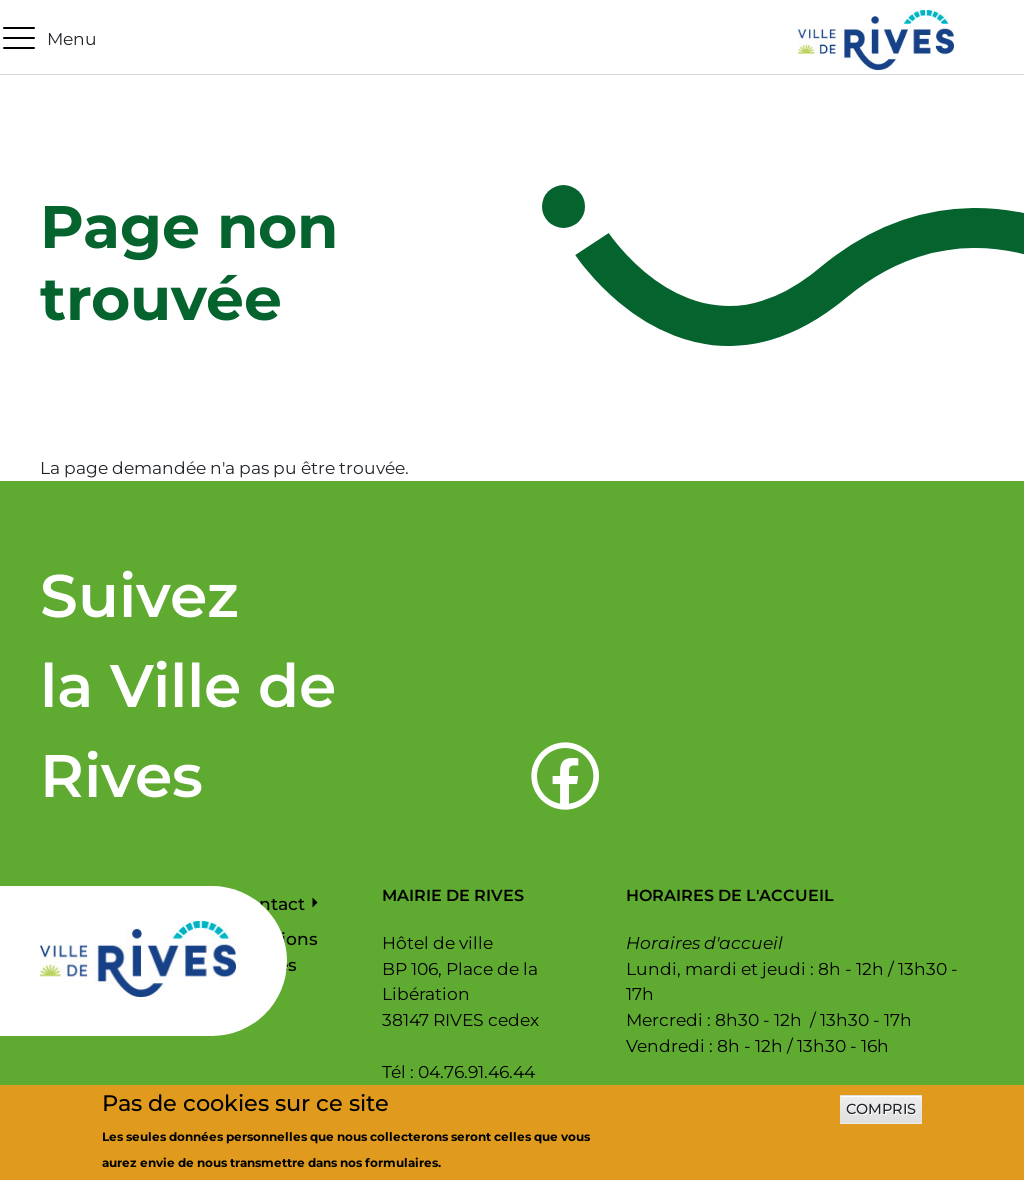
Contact (270, 903)
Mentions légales (277, 951)
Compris (881, 1115)
